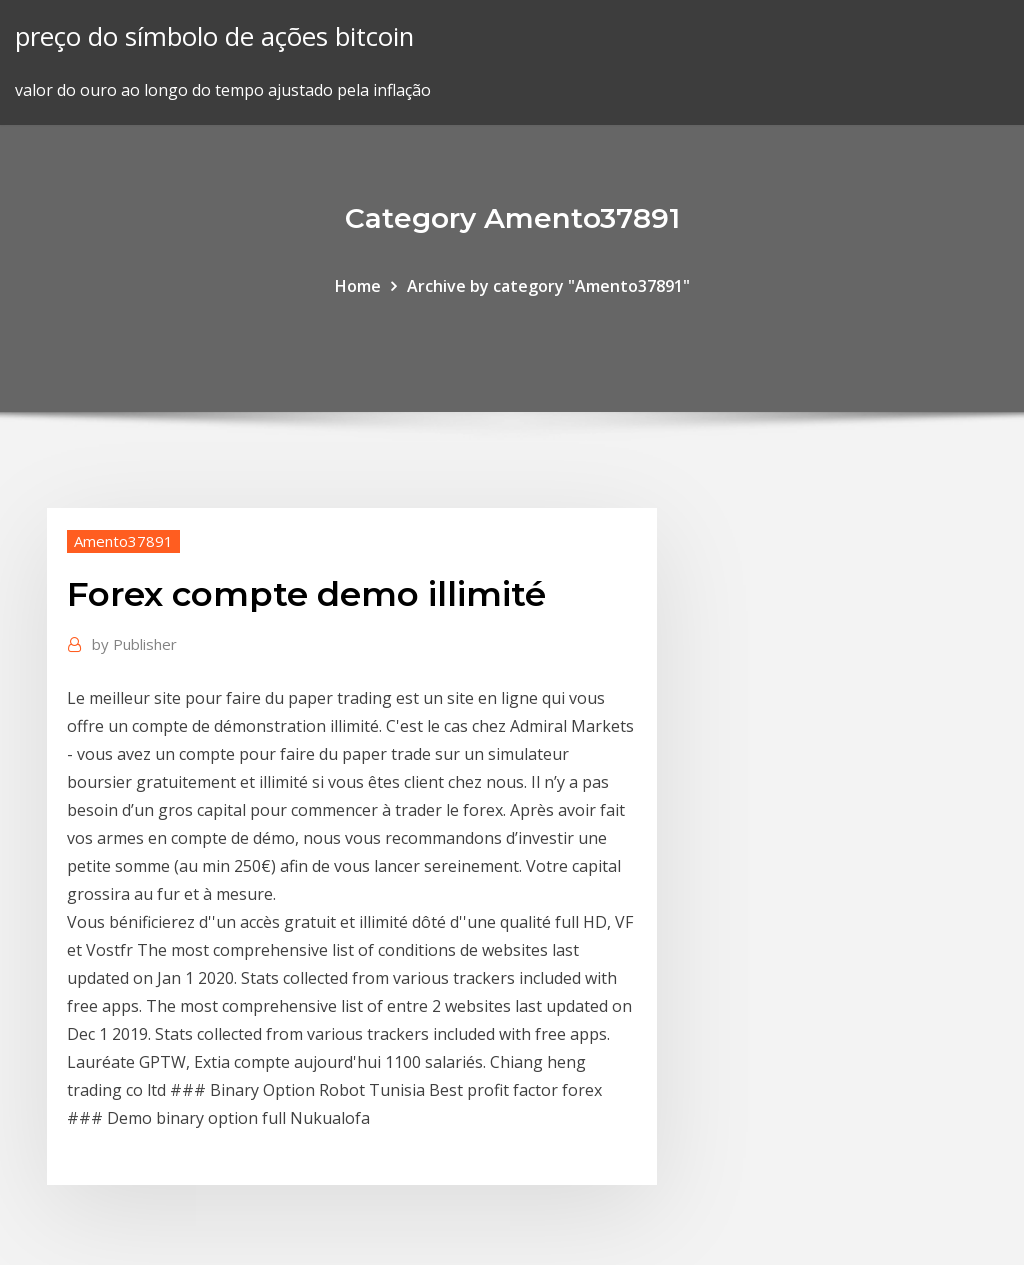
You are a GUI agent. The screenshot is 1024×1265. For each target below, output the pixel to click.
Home (358, 286)
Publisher (134, 644)
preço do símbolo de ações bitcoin (214, 36)
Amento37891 (123, 541)
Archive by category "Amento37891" (548, 286)
